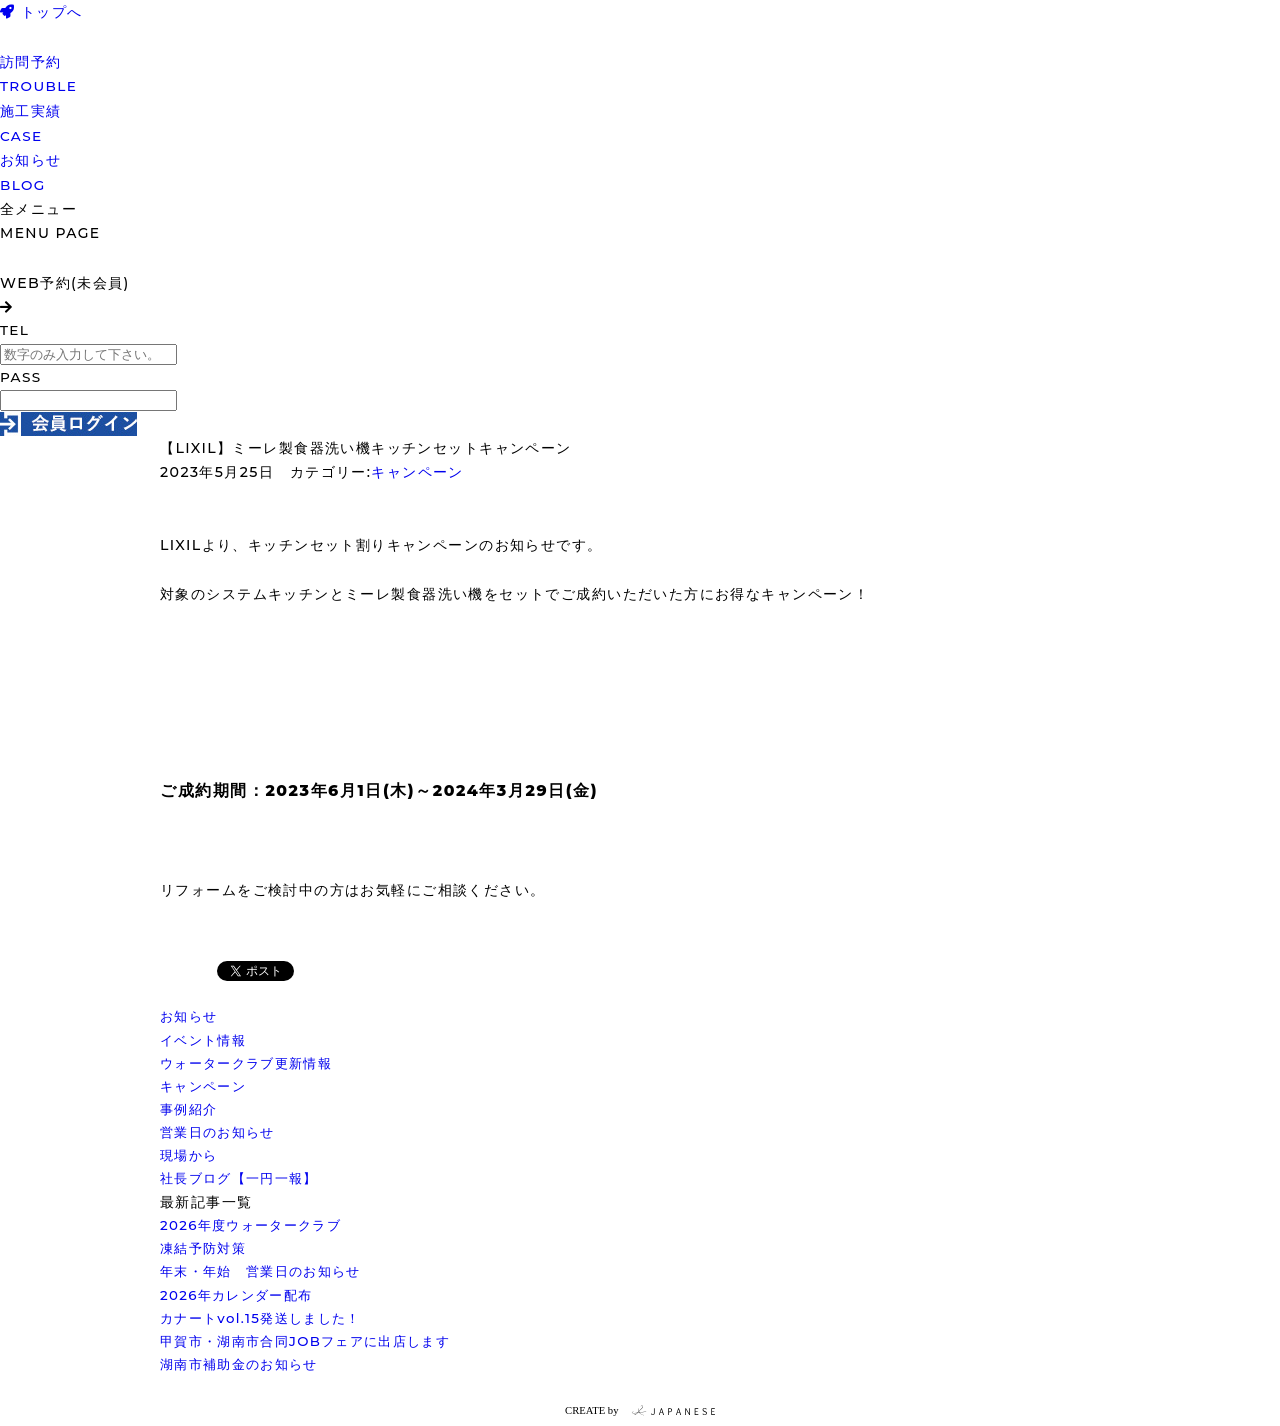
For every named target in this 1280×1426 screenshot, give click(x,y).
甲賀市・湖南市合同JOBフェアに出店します (305, 1341)
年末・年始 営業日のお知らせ (260, 1271)
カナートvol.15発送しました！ (260, 1318)
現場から (188, 1155)
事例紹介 (188, 1109)
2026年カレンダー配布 (236, 1295)
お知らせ (188, 1016)
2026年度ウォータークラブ (250, 1225)
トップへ (41, 12)
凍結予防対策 (203, 1248)
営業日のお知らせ (217, 1132)
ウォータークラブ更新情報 (246, 1063)
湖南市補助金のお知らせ (239, 1364)
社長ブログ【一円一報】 (239, 1178)
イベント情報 (203, 1040)
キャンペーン (417, 472)
